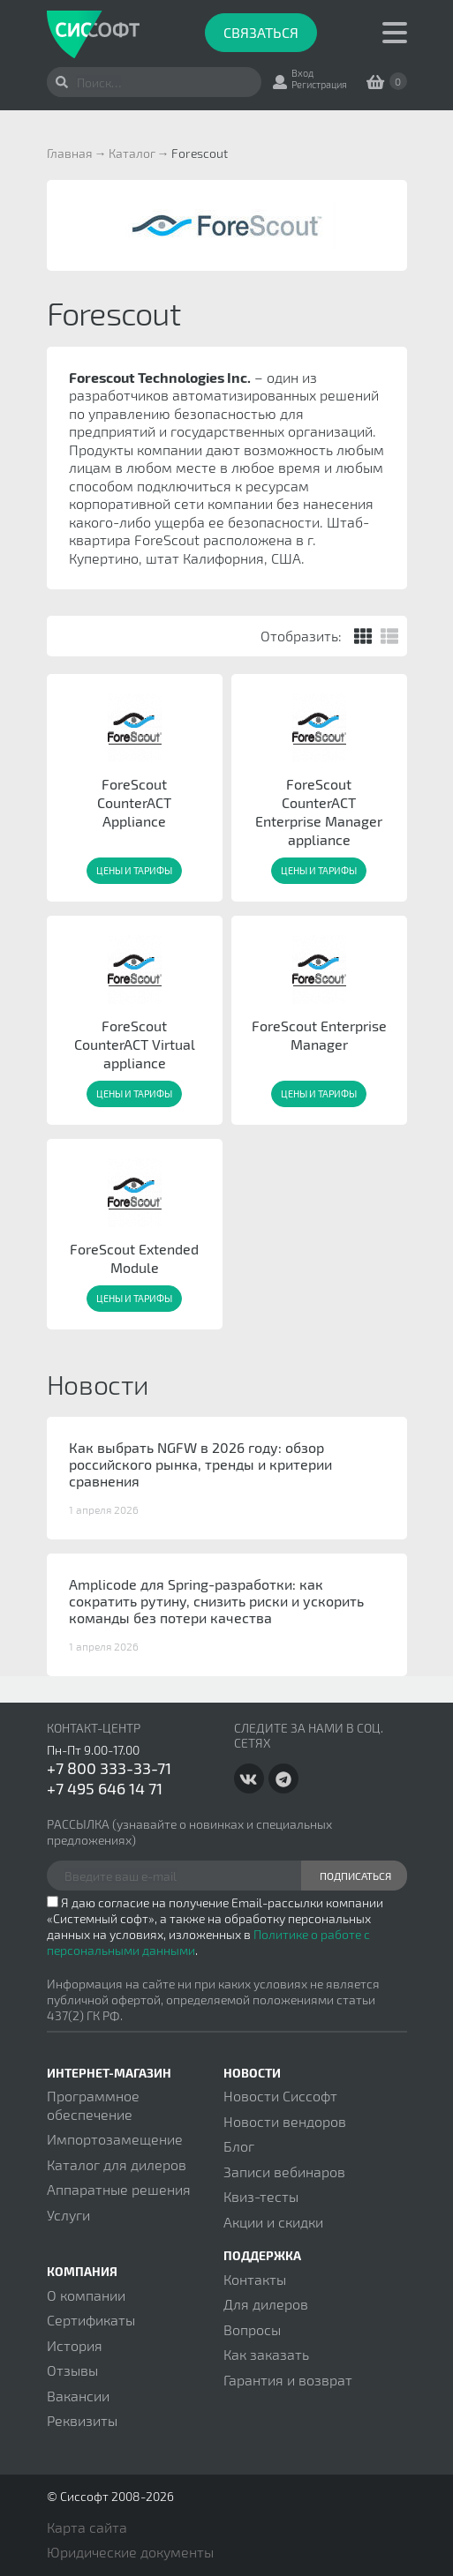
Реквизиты (82, 2420)
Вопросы (252, 2329)
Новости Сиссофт (280, 2095)
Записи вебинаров (284, 2171)
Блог (238, 2146)
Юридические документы (130, 2551)
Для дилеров (265, 2303)
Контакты (254, 2279)
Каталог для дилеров (116, 2164)
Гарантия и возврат (287, 2379)
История (74, 2345)
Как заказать (266, 2354)
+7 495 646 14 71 (104, 1788)
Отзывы (72, 2370)
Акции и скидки (273, 2221)
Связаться (260, 32)
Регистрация (319, 84)
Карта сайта (87, 2527)
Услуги (68, 2214)
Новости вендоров (284, 2121)
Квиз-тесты (260, 2196)
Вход (302, 73)
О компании (86, 2295)
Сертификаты (91, 2319)
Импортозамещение (115, 2138)
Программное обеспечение (93, 2104)
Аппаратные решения (119, 2189)
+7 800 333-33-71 (109, 1768)
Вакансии (78, 2395)
